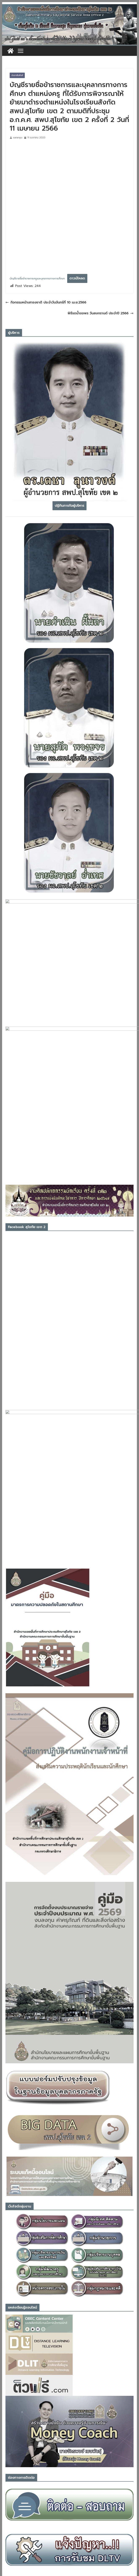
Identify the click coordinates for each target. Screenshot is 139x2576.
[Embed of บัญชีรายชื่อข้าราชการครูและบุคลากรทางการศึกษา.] (69, 207)
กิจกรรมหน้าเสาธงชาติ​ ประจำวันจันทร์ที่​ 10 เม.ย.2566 (45, 302)
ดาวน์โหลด (77, 278)
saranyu (17, 137)
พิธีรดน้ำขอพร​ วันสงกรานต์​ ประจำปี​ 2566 (101, 313)
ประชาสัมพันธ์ (17, 75)
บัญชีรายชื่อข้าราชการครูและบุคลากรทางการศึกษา (37, 278)
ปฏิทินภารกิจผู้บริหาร (69, 505)
